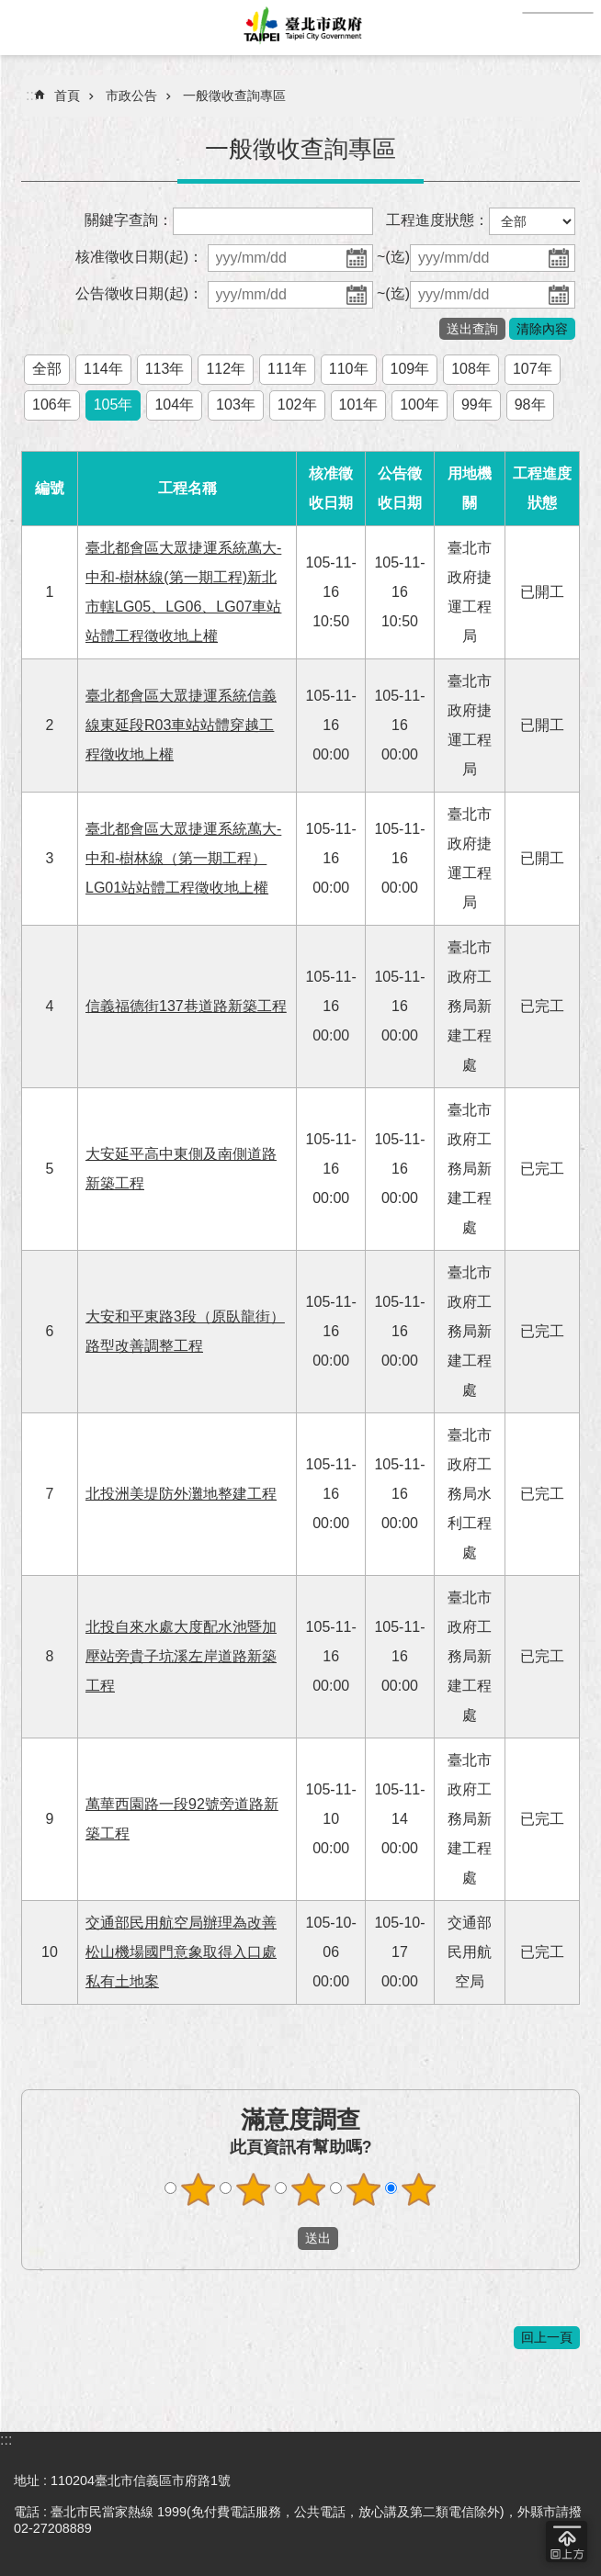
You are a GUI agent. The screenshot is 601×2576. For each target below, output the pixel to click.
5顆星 (419, 2189)
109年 (410, 369)
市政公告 (131, 95)
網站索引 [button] (27, 27)
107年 (532, 369)
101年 (359, 404)
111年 (287, 369)
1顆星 (198, 2189)
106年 (52, 404)
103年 (235, 404)
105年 (113, 404)
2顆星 (253, 2189)
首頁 (67, 95)
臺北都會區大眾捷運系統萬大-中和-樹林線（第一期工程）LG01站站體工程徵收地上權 (183, 858)
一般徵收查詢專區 (234, 95)
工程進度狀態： (437, 220)
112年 (225, 369)
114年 (103, 369)
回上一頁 (547, 2337)
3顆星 (308, 2189)
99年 (477, 404)
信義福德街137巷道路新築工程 (186, 1006)
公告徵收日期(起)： (139, 293)
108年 (471, 369)
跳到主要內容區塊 (9, 9)
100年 (419, 404)
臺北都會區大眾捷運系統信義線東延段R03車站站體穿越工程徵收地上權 (181, 725)
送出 (280, 2238)
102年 (297, 404)
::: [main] (32, 95)
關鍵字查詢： (129, 220)
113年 (165, 369)
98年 (530, 404)
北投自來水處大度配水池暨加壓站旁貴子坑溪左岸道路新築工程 (181, 1656)
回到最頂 (566, 2541)
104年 (174, 404)
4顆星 (363, 2189)
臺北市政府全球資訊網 (300, 27)
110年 (349, 369)
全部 (47, 369)
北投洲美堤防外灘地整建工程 (181, 1494)
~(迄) (393, 256)
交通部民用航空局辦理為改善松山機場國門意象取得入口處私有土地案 (181, 1952)
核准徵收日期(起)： (139, 256)
